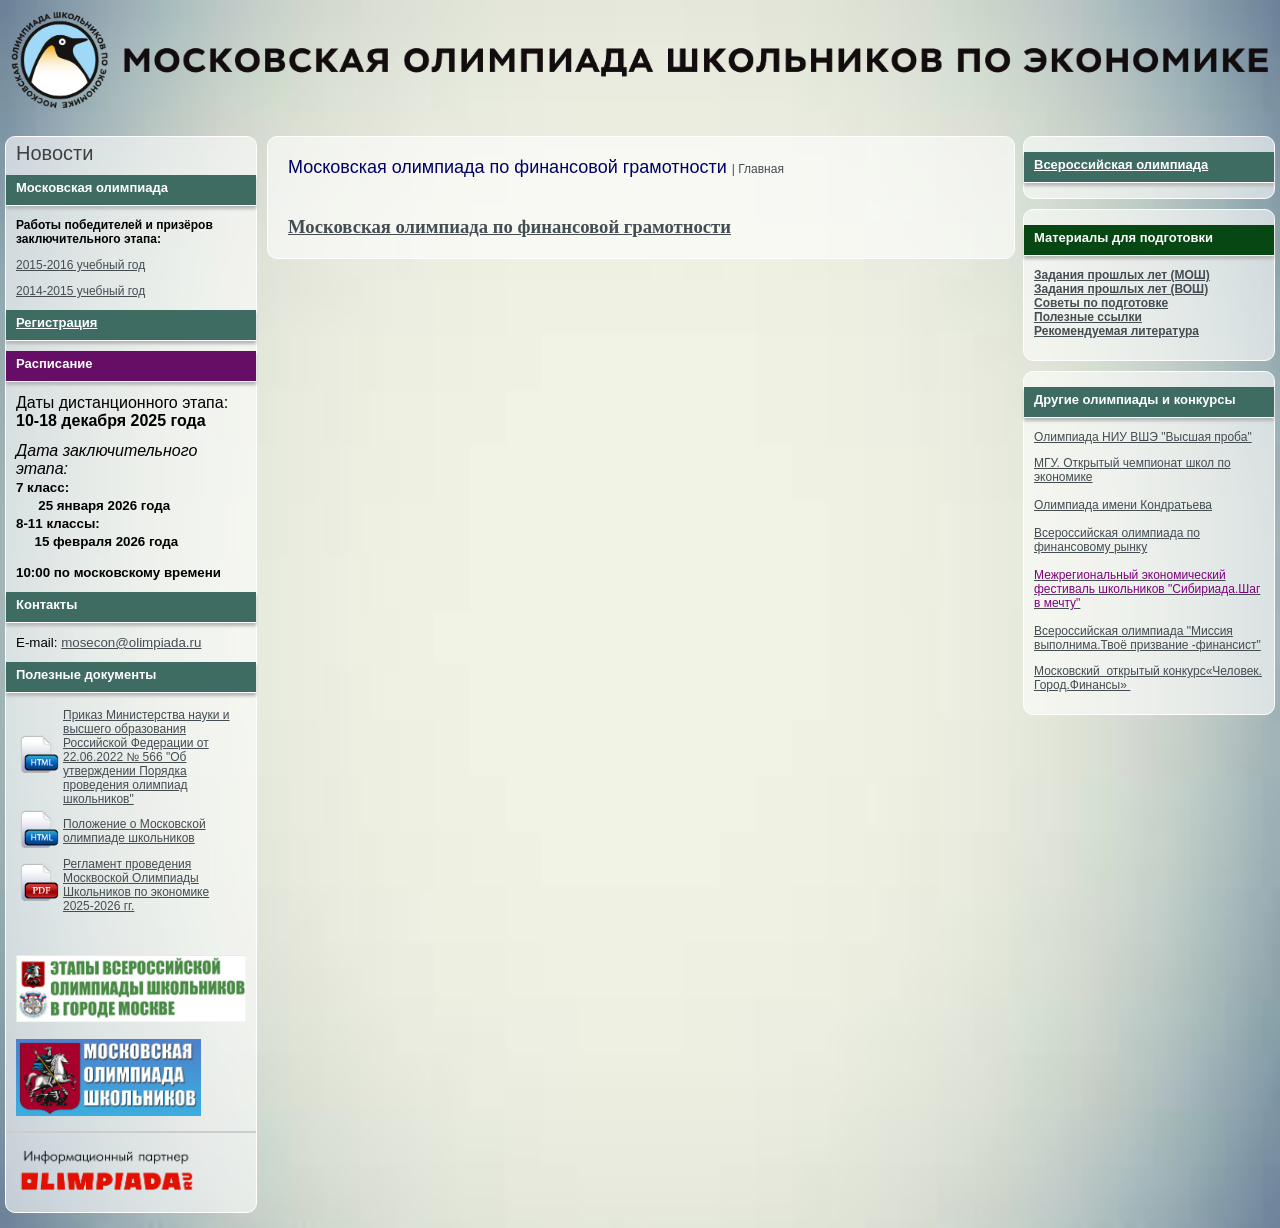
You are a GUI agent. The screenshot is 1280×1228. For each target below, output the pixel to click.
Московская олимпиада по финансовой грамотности (509, 226)
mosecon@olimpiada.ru (131, 642)
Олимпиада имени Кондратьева (1123, 505)
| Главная (758, 169)
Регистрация (56, 322)
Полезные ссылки (1088, 317)
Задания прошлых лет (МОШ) (1122, 275)
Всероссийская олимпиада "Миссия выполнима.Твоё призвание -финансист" (1147, 638)
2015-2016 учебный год (80, 265)
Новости (54, 153)
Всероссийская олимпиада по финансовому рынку (1117, 540)
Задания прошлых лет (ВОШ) (1121, 289)
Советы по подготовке (1101, 303)
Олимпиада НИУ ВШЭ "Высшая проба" (1143, 437)
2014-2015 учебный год (80, 291)
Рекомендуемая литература (1116, 331)
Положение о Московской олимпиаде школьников (134, 831)
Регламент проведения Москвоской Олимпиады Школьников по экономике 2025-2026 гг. (136, 885)
